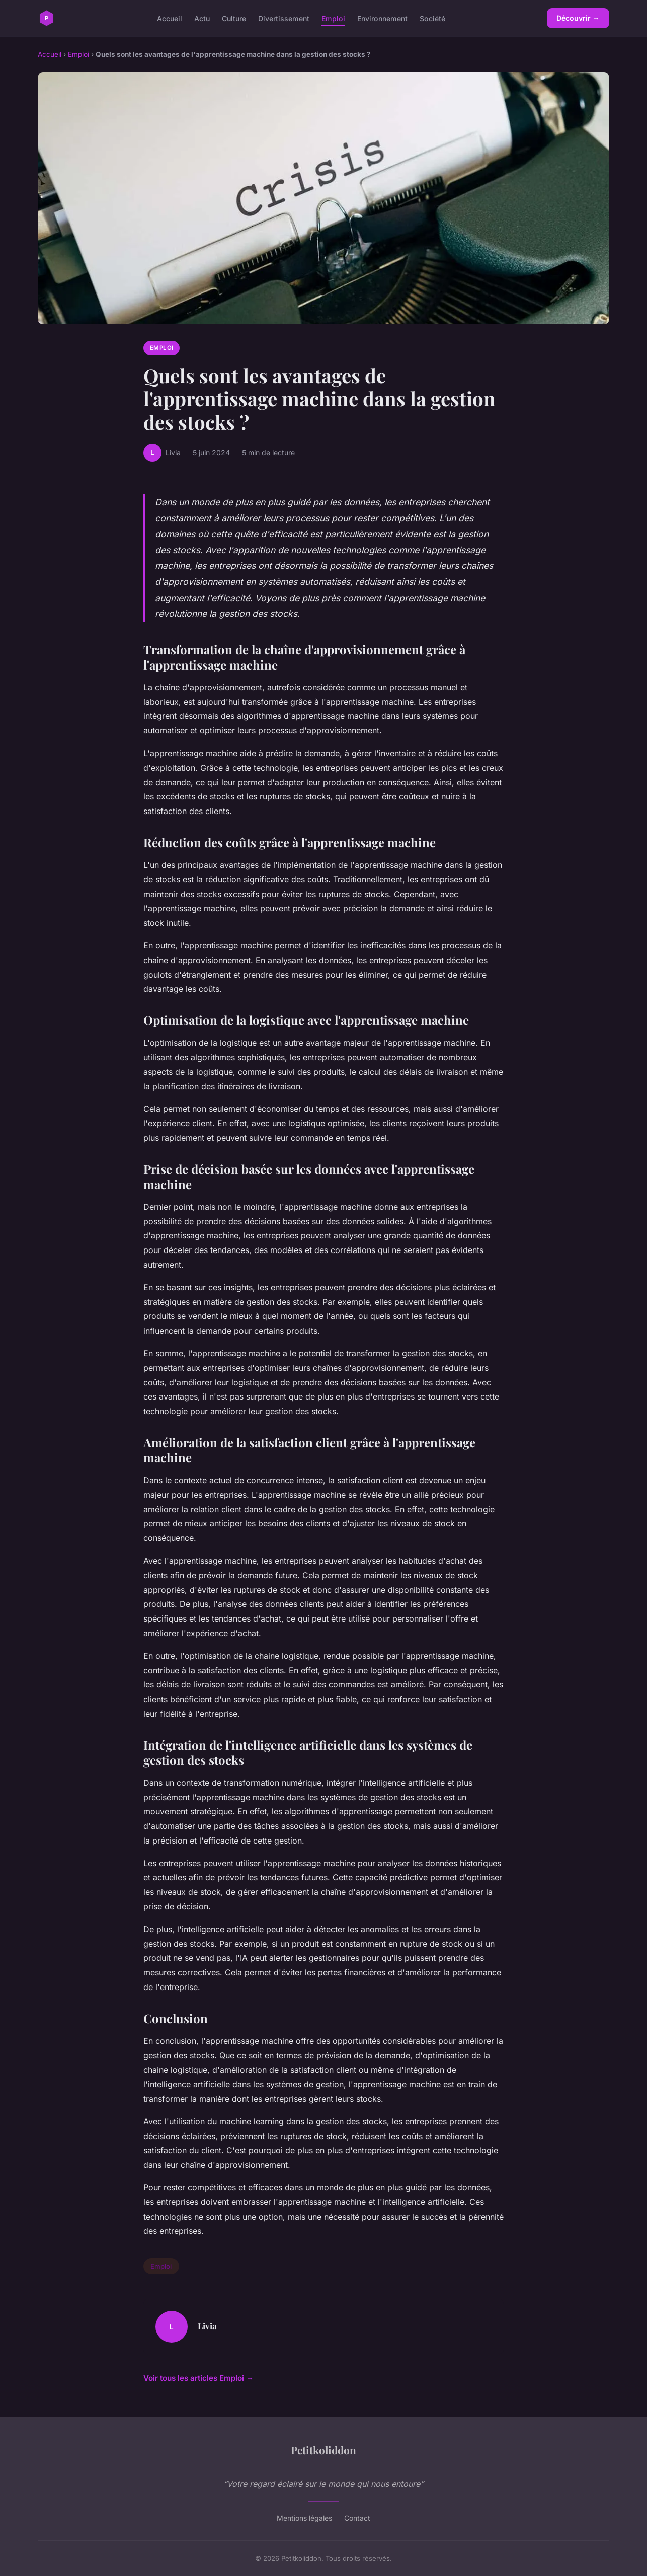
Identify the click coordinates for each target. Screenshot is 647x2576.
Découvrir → (578, 18)
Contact (357, 2518)
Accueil (169, 18)
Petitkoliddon (323, 2450)
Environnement (382, 18)
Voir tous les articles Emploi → (198, 2378)
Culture (234, 18)
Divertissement (283, 18)
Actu (202, 18)
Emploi (333, 18)
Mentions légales (304, 2518)
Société (432, 18)
